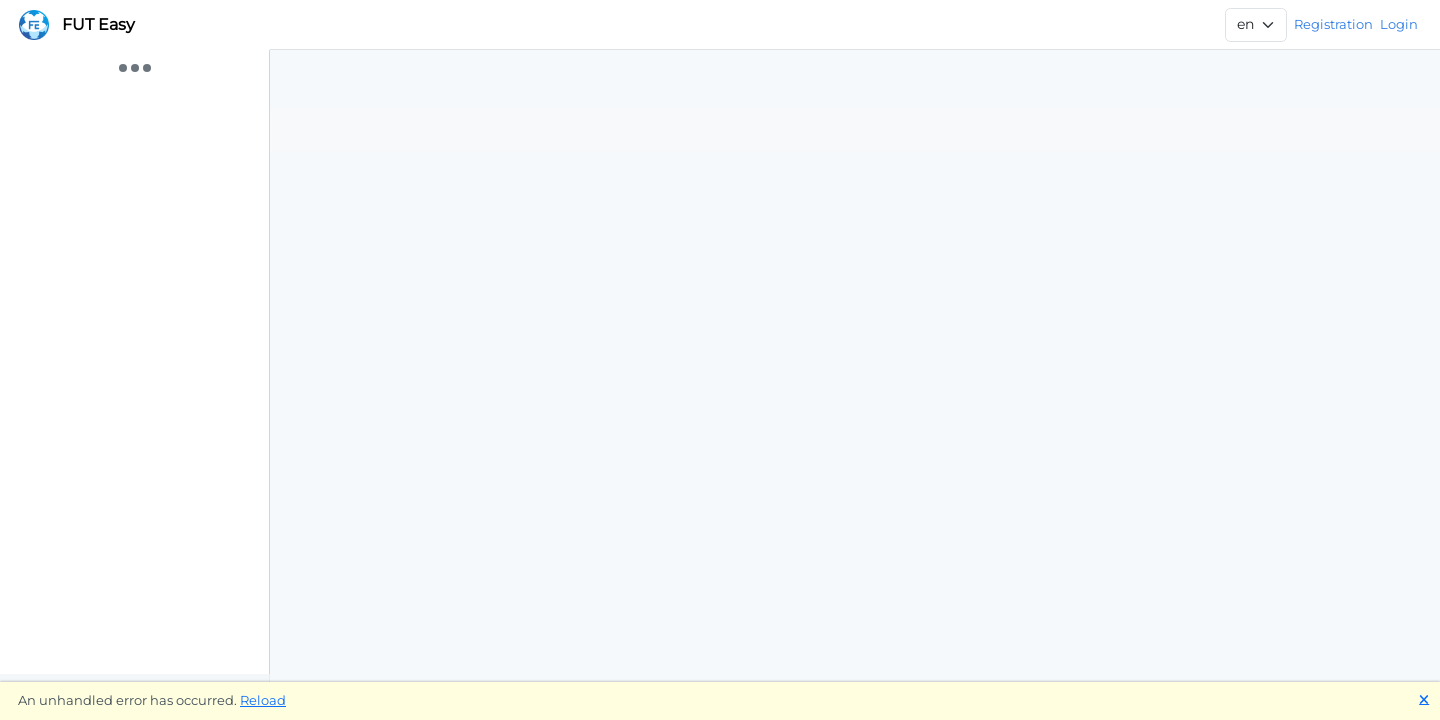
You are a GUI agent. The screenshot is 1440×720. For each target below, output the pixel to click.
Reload (263, 700)
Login (1399, 24)
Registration (1333, 24)
